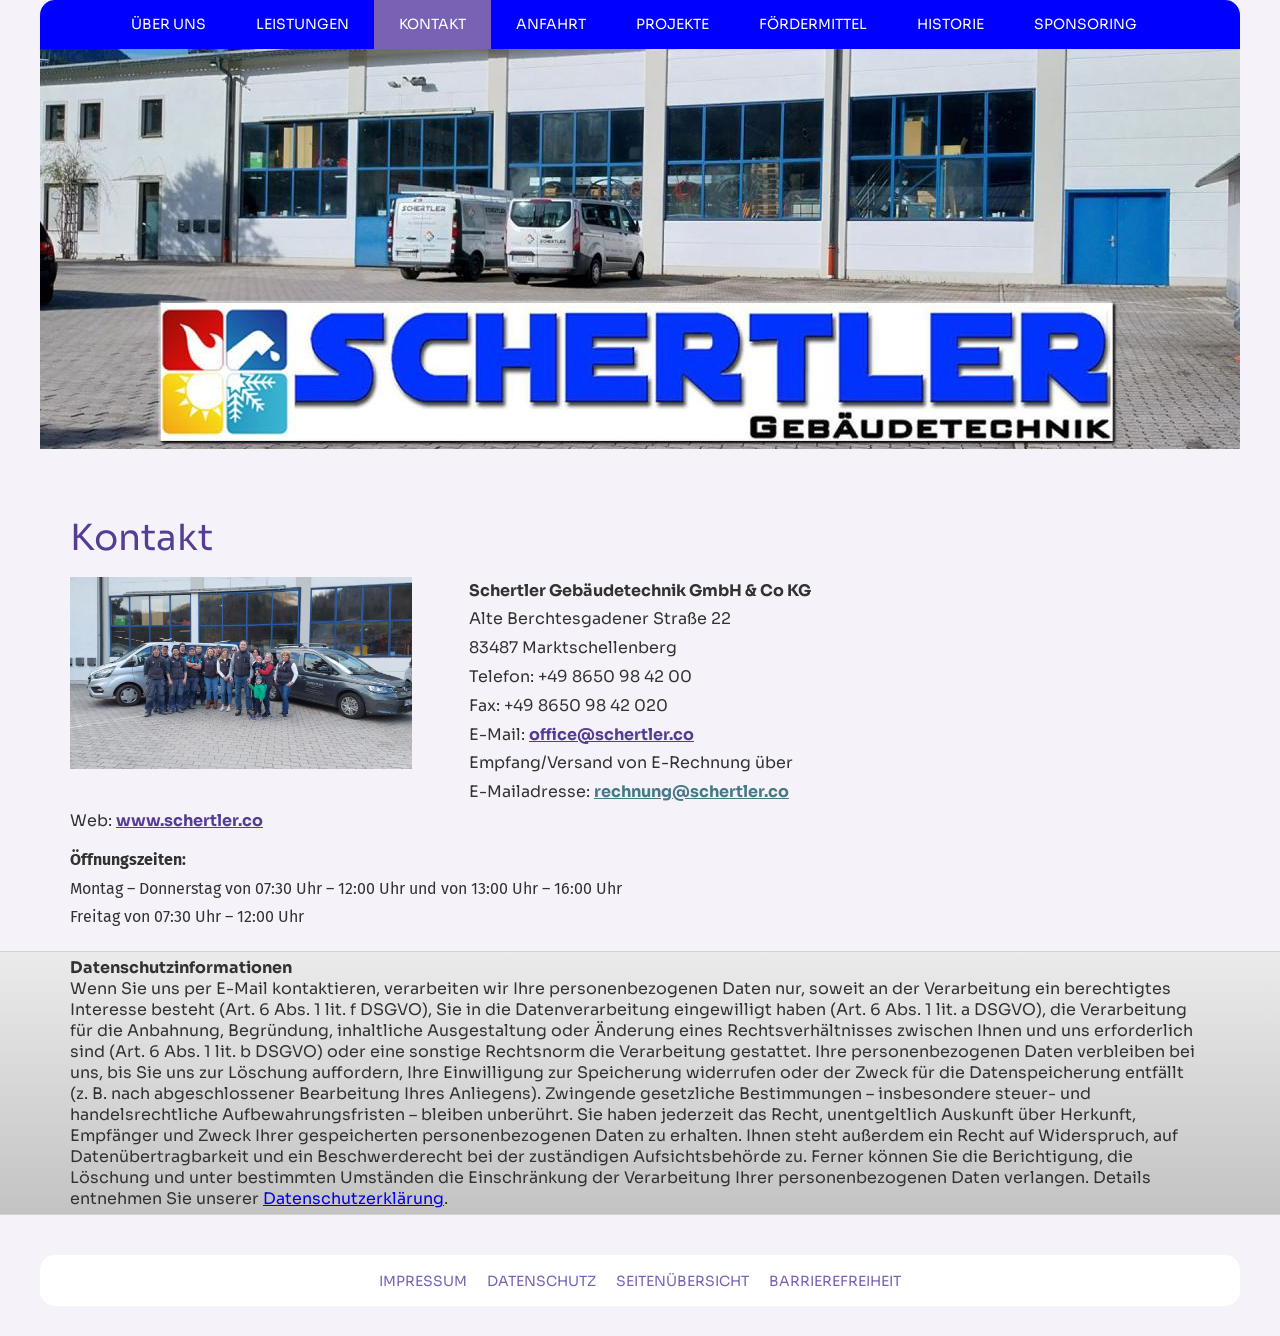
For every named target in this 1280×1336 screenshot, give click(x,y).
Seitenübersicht (682, 1281)
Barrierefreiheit (835, 1281)
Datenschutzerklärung (353, 1198)
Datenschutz (541, 1281)
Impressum (423, 1281)
